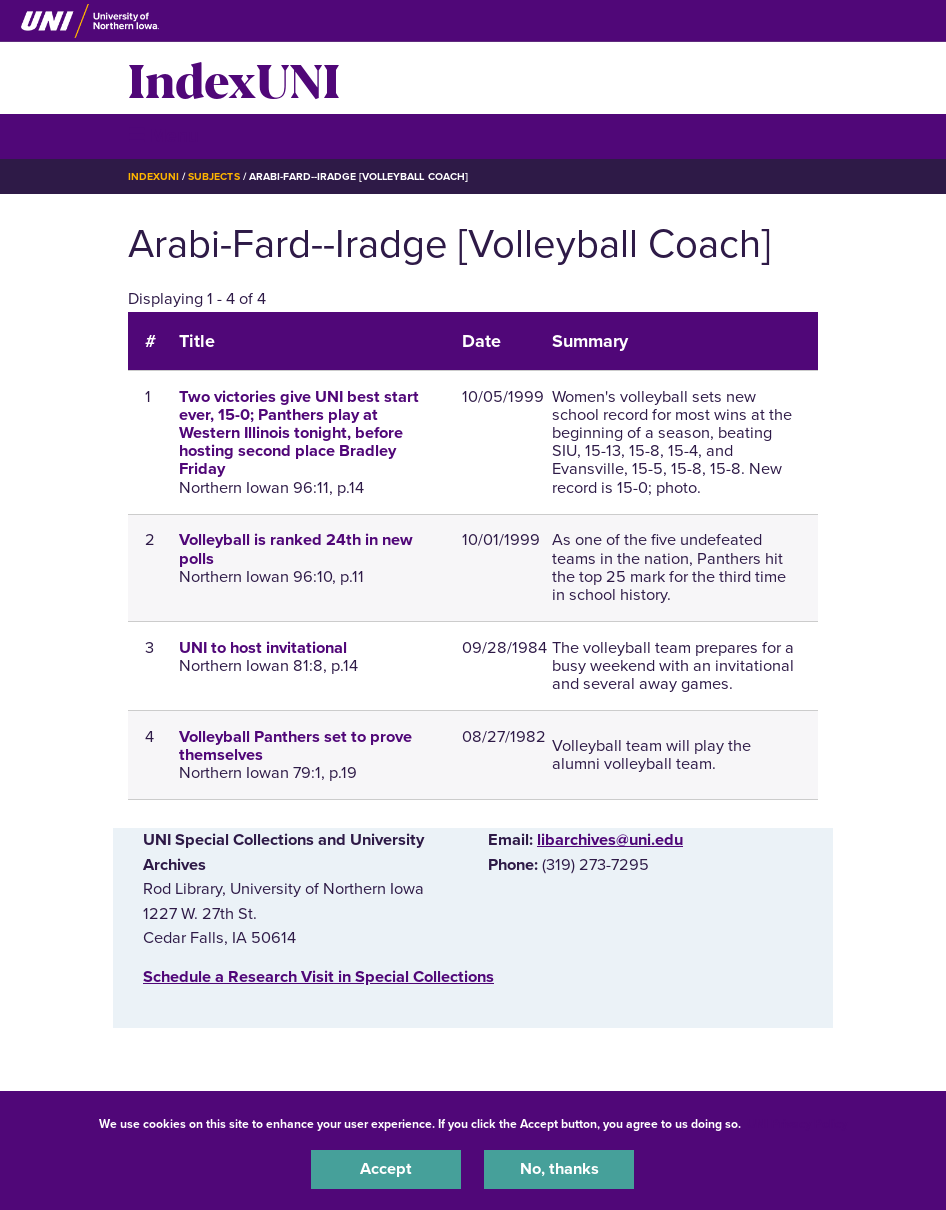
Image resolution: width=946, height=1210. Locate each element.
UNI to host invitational (263, 648)
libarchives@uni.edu (610, 840)
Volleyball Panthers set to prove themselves (295, 746)
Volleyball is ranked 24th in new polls (296, 549)
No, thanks (559, 1169)
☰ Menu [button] (163, 135)
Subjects (213, 176)
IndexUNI (234, 78)
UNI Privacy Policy (797, 1124)
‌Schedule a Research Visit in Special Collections (318, 977)
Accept (386, 1169)
